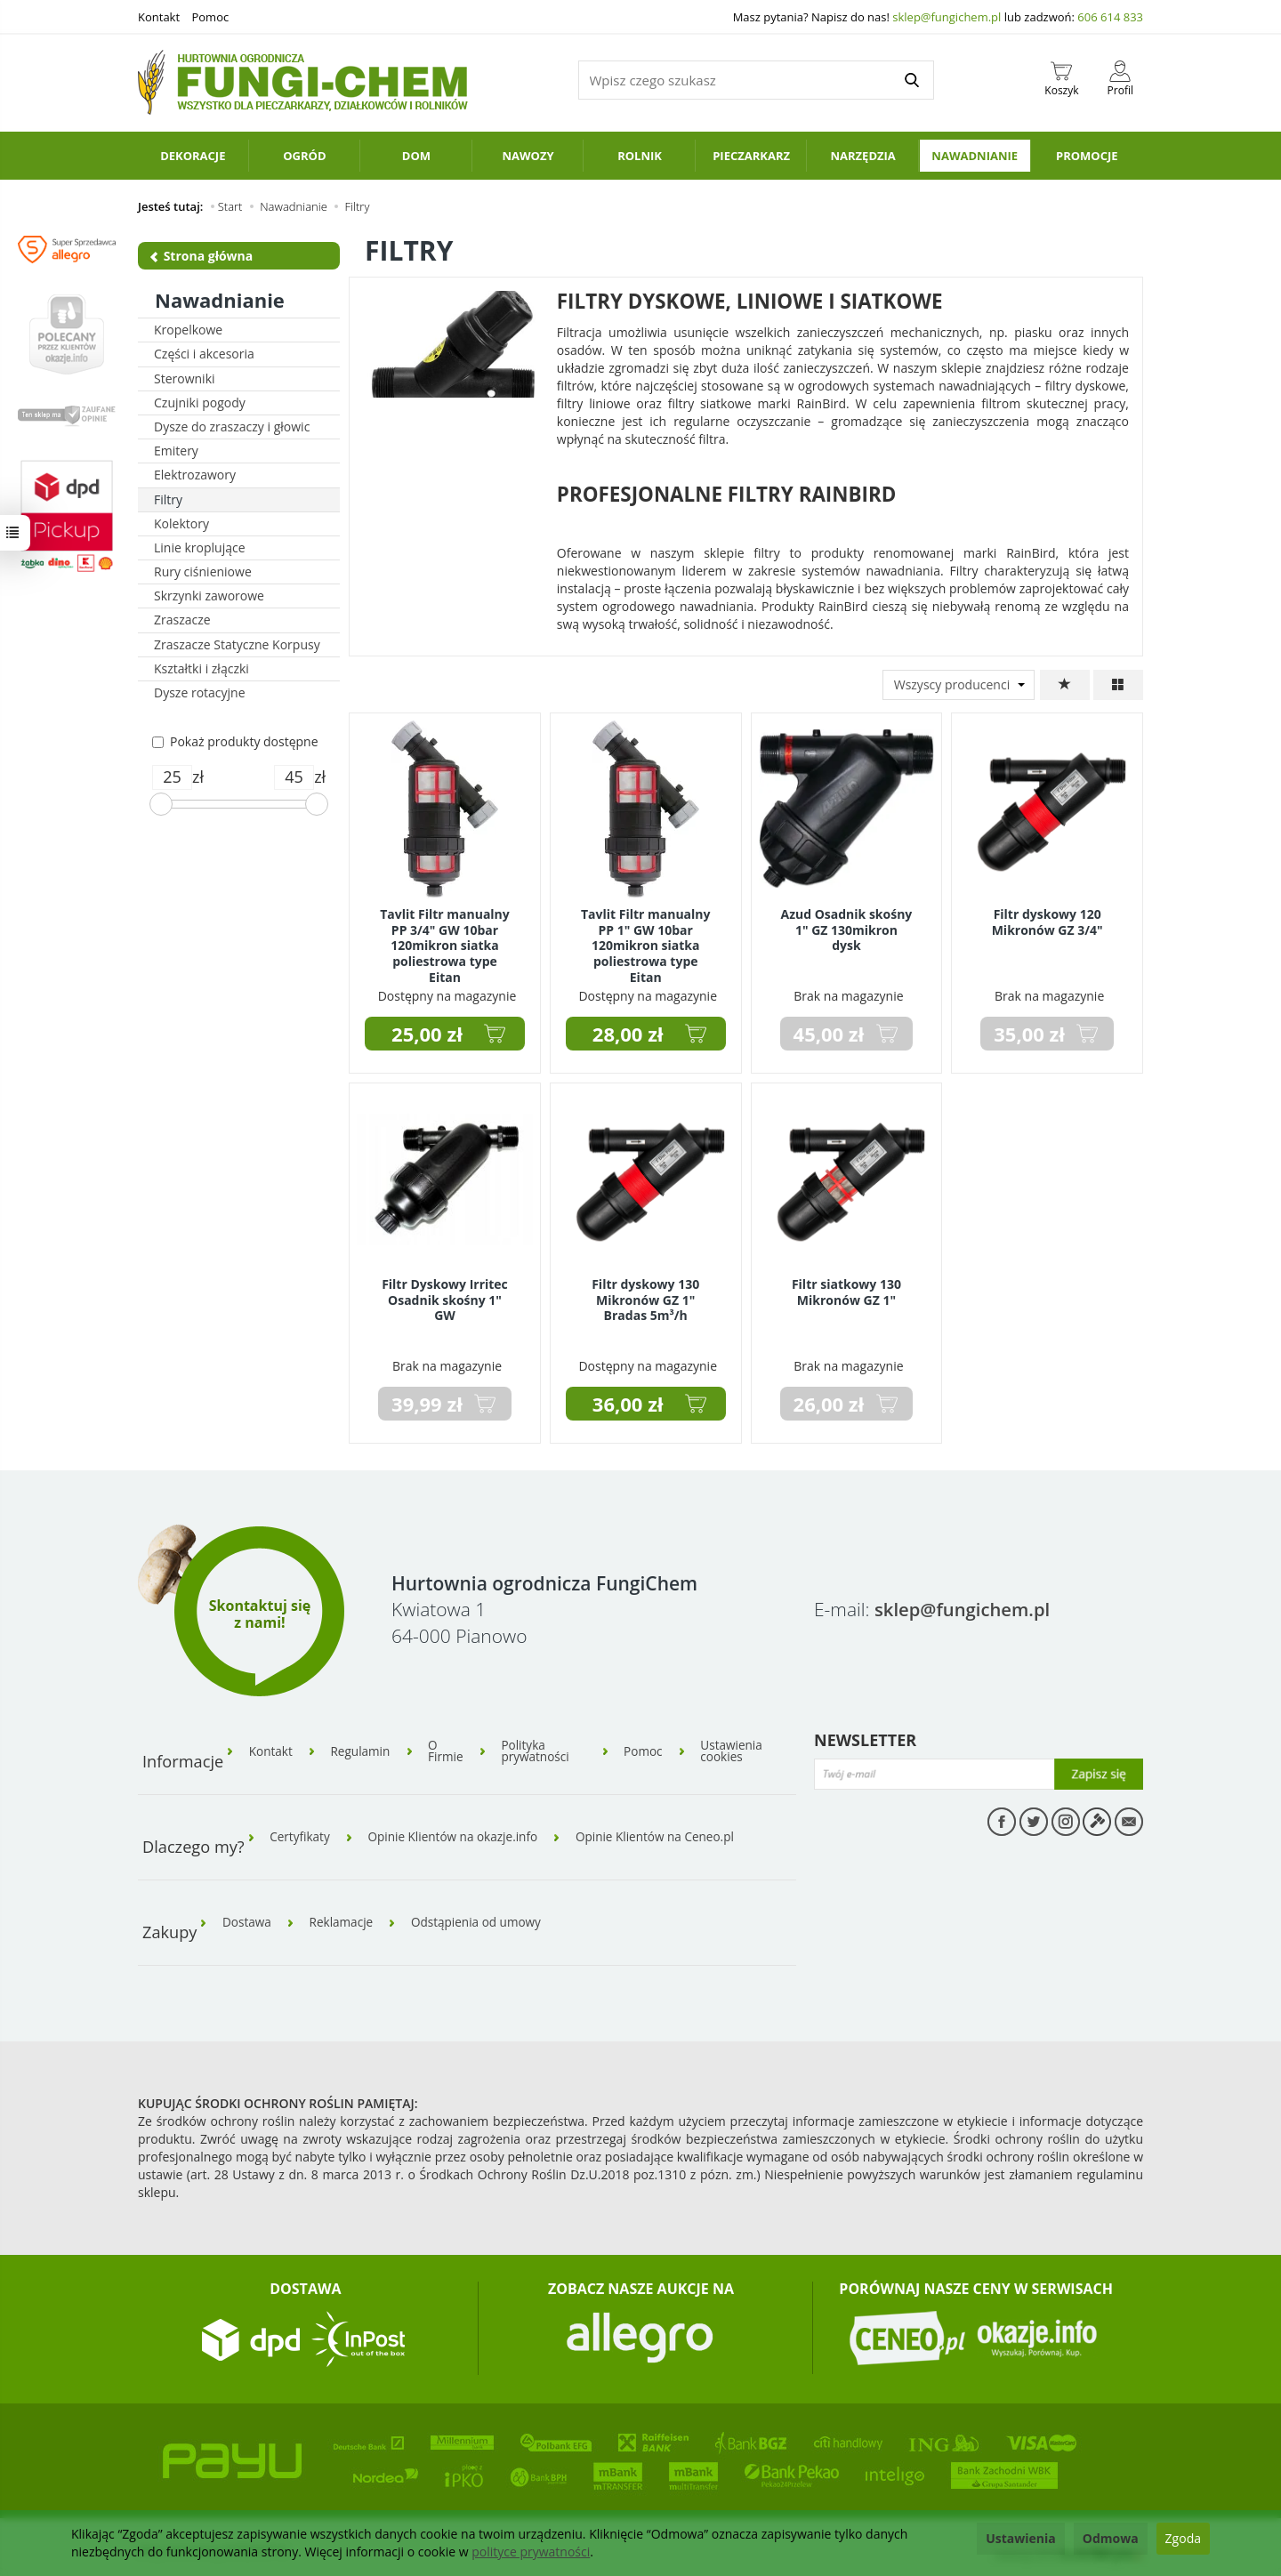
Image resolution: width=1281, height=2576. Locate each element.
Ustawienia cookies (740, 1749)
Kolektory (181, 523)
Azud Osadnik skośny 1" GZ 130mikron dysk (847, 928)
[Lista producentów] (958, 685)
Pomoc (210, 17)
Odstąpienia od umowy (487, 1911)
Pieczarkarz (751, 156)
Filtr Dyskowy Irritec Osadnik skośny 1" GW (445, 1298)
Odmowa (1111, 2538)
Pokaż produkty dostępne (235, 741)
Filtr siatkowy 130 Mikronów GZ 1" (846, 1291)
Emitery (176, 450)
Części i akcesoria (204, 353)
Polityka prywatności (548, 1749)
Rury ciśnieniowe (203, 571)
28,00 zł (628, 1033)
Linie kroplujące (200, 547)
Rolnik (639, 156)
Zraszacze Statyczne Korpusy (237, 644)
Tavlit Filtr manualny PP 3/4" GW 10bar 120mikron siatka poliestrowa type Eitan (445, 943)
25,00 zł (427, 1033)
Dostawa (248, 1911)
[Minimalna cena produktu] (172, 777)
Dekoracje (192, 156)
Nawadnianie (974, 156)
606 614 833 (1110, 17)
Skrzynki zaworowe (209, 595)
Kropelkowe (188, 329)
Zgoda (1183, 2538)
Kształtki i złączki (201, 668)
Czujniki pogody (200, 402)
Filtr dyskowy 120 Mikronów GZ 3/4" (1047, 921)
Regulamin (366, 1749)
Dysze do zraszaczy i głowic (232, 426)
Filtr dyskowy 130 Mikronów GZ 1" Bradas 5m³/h (645, 1298)
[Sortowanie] (1065, 685)
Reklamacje (347, 1911)
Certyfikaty (302, 1830)
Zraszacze (182, 619)
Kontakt (159, 17)
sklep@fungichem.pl (946, 17)
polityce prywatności (530, 2551)
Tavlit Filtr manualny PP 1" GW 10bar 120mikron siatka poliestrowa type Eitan (646, 943)
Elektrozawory (195, 474)
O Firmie (455, 1749)
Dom (416, 156)
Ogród (304, 156)
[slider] (161, 804)
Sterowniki (184, 378)
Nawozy (527, 156)
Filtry (168, 499)
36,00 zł (628, 1403)
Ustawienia (1021, 2538)
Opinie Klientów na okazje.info (460, 1830)
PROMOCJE (1087, 156)
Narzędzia (862, 156)
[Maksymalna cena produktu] (294, 777)
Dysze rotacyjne (200, 692)
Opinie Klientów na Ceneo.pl (671, 1830)
